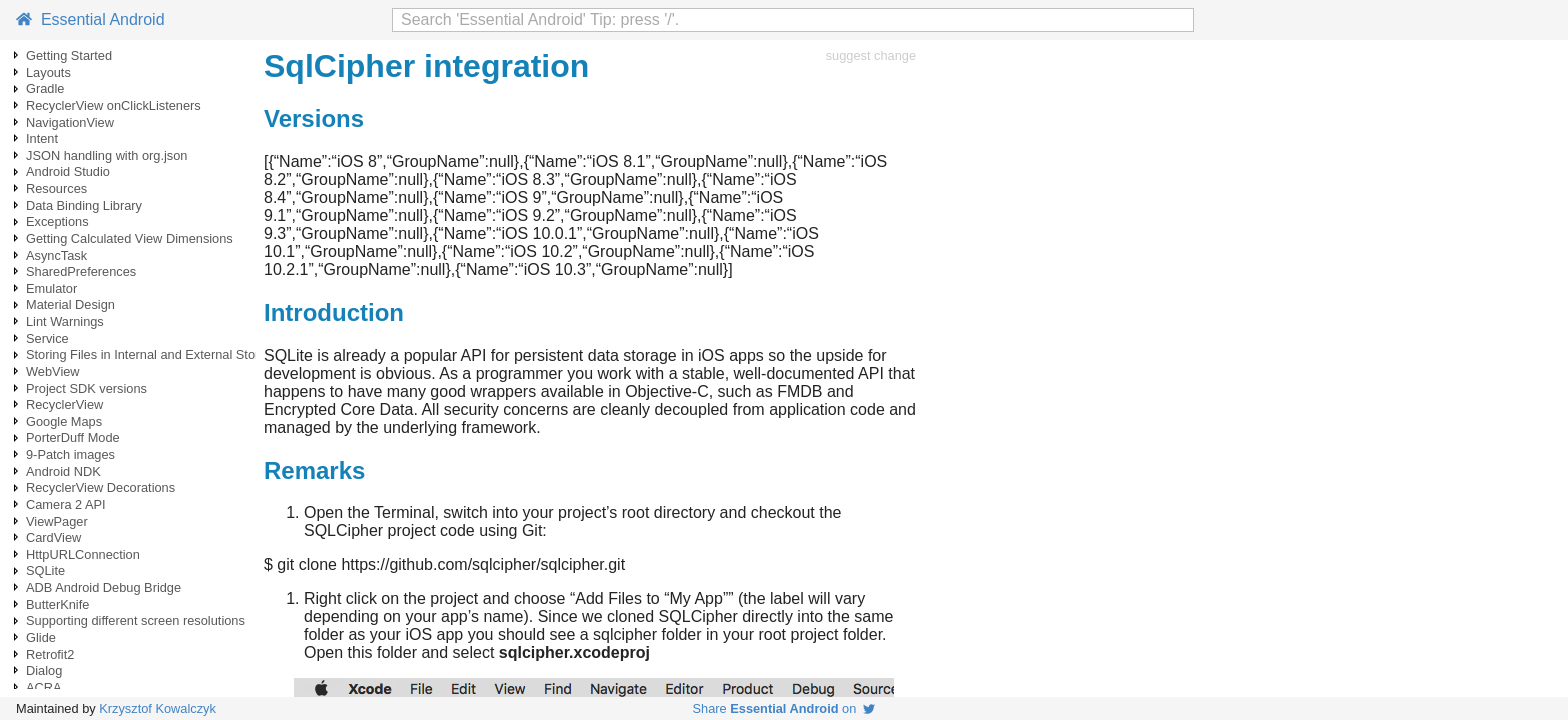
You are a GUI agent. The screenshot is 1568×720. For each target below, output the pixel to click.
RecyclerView (64, 404)
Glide (41, 637)
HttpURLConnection (83, 554)
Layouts (48, 72)
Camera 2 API (66, 504)
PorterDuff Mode (73, 437)
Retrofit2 (50, 654)
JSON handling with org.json (106, 155)
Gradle (45, 88)
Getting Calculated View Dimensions (129, 238)
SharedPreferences (81, 271)
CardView (53, 537)
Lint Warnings (65, 321)
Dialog (44, 670)
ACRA (44, 687)
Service (47, 338)
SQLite (45, 570)
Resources (56, 188)
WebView (53, 371)
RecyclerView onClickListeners (113, 105)
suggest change (871, 55)
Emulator (51, 288)
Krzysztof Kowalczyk (157, 708)
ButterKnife (57, 604)
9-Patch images (70, 454)
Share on (784, 708)
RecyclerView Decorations (100, 487)
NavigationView (70, 122)
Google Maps (64, 421)
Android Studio (68, 171)
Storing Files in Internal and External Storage (153, 354)
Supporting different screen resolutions (135, 620)
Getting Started (69, 55)
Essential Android (90, 19)
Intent (42, 138)
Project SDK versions (86, 388)
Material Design (70, 304)
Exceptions (57, 221)
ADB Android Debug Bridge (103, 587)
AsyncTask (56, 255)
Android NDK (63, 471)
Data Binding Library (84, 205)
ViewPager (57, 521)
